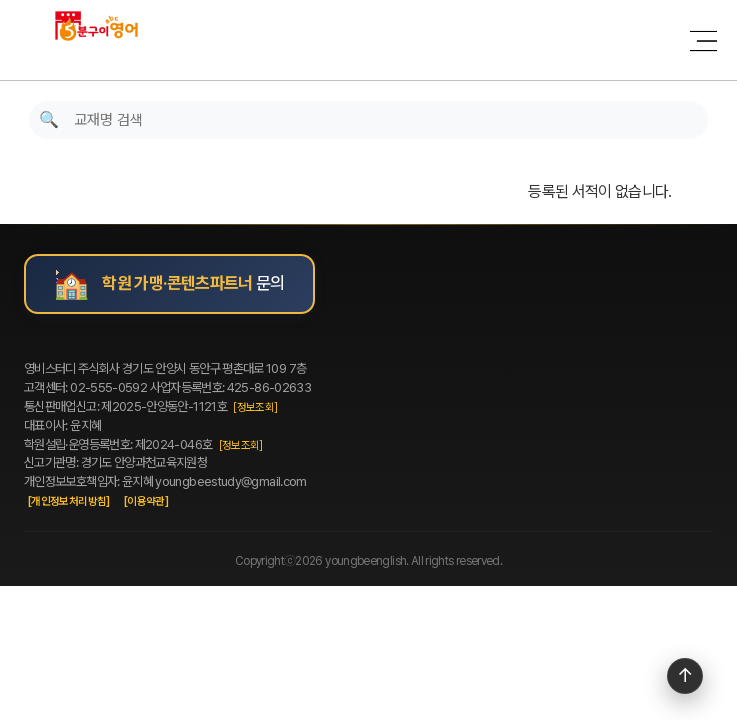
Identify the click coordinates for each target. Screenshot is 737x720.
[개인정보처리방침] (69, 501)
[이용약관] (146, 501)
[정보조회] (255, 407)
